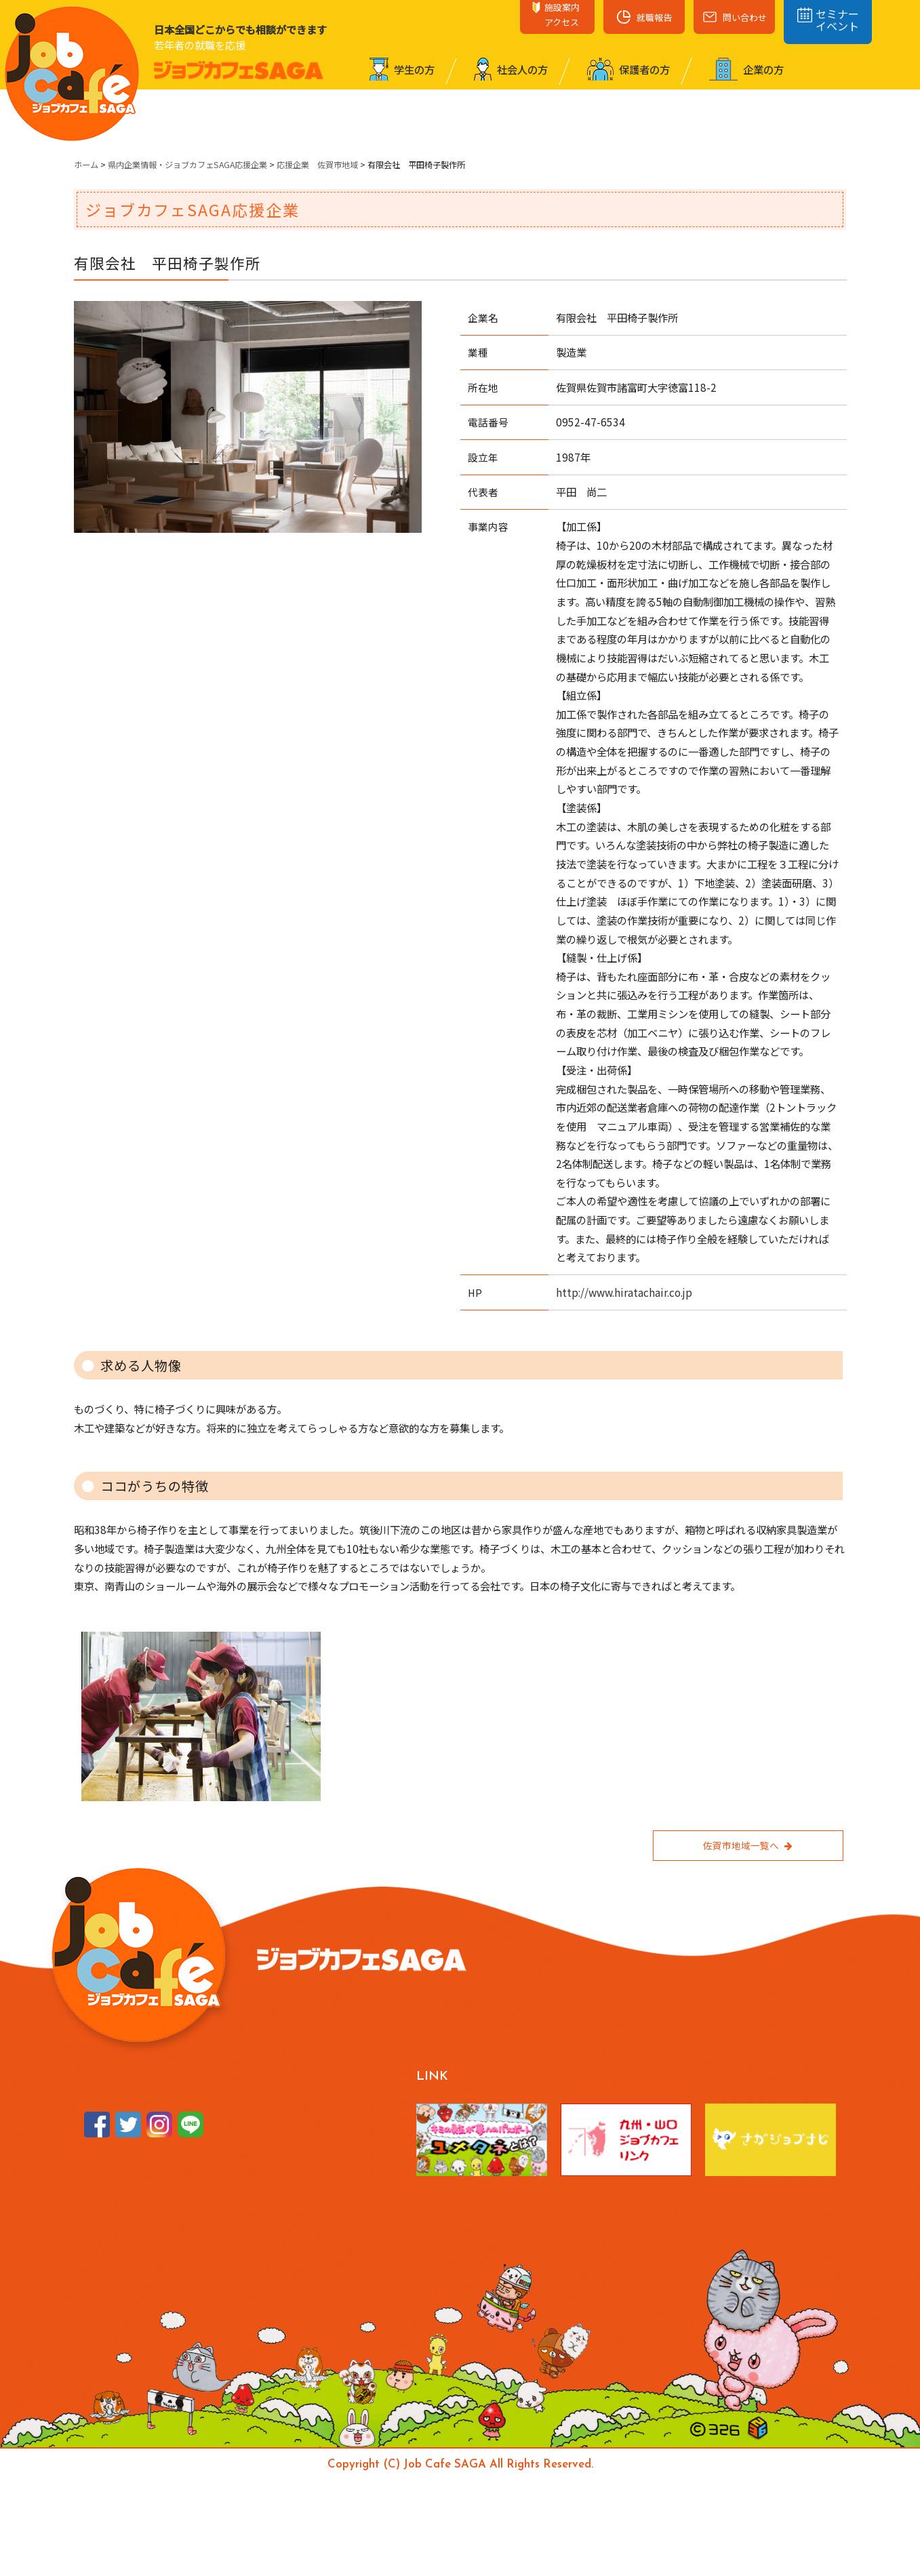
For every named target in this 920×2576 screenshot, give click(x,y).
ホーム (86, 165)
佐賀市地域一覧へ (748, 1845)
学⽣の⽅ (402, 69)
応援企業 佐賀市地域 (317, 165)
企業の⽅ (746, 69)
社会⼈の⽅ (511, 69)
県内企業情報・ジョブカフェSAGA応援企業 (187, 165)
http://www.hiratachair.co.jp (624, 1292)
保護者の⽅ (628, 69)
